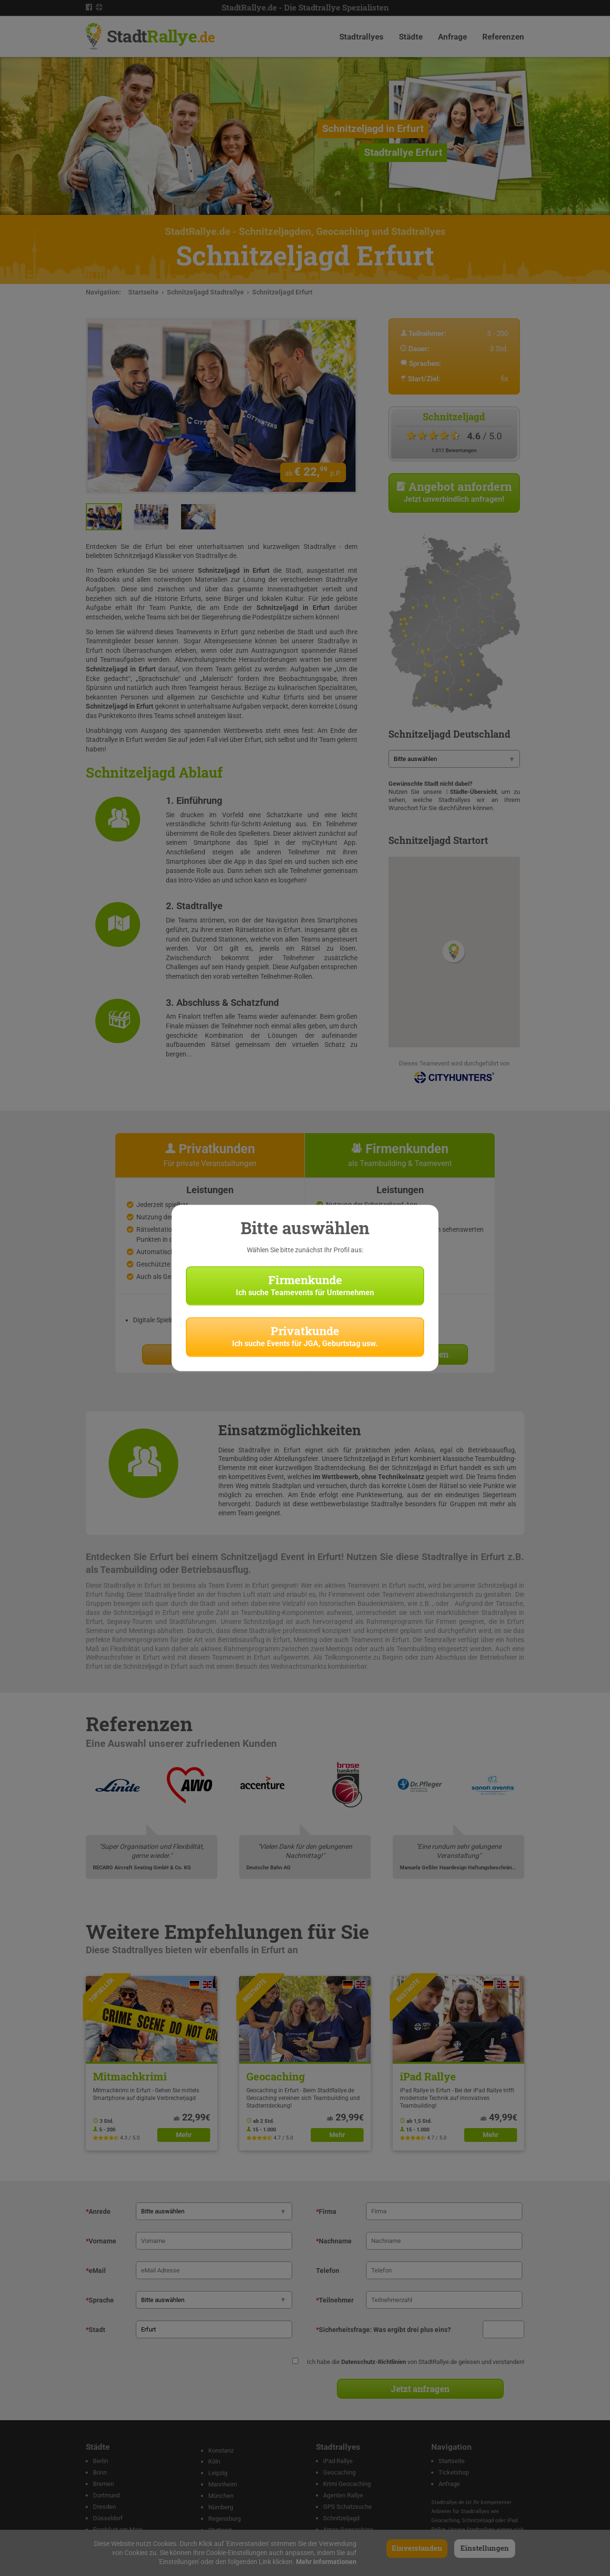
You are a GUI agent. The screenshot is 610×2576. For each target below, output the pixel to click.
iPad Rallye (338, 2460)
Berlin (100, 2460)
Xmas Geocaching (348, 2529)
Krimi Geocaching (347, 2483)
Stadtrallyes (361, 36)
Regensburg (224, 2518)
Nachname (334, 2241)
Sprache (100, 2300)
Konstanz (221, 2450)
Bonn (100, 2472)
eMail (96, 2270)
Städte (411, 36)
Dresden (104, 2506)
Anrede (98, 2211)
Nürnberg (220, 2507)
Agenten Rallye (343, 2495)
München (221, 2495)
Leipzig (217, 2472)
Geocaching (339, 2472)
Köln (214, 2461)
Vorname (101, 2241)
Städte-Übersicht (473, 791)
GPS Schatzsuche (347, 2506)
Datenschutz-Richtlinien (373, 2361)
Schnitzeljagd (341, 2518)
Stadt (160, 35)
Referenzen (503, 36)
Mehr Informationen (326, 2562)
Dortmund (106, 2495)
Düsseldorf (108, 2518)
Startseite (143, 292)
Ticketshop (453, 2472)
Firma (326, 2211)
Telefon (327, 2270)
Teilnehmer (335, 2300)
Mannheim (222, 2484)
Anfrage (452, 36)
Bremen (103, 2483)
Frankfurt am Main (117, 2529)
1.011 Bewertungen (454, 450)
